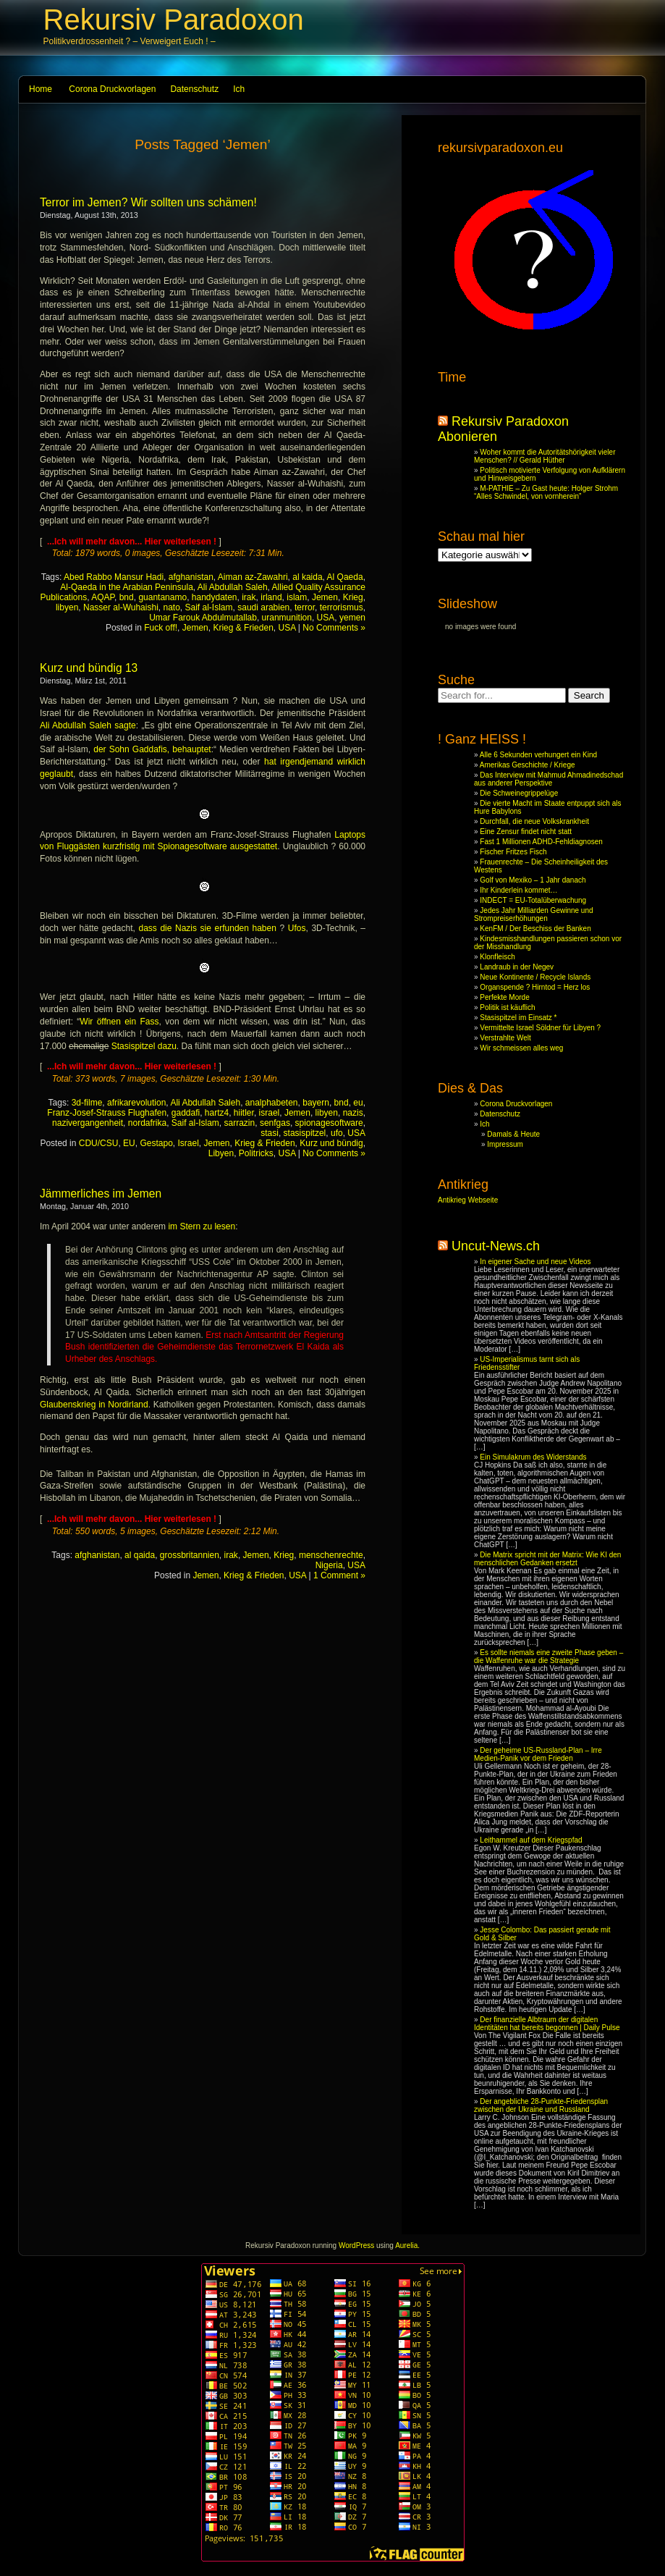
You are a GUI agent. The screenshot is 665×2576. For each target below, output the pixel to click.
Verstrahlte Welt (505, 1038)
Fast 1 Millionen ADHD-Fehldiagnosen (541, 842)
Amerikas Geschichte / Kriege (527, 765)
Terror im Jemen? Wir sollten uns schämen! (148, 202)
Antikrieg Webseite (468, 1200)
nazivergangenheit (87, 1123)
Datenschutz (194, 89)
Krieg (353, 597)
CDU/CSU (99, 1143)
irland (271, 597)
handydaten (214, 597)
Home (40, 89)
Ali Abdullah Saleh (233, 587)
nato (171, 607)
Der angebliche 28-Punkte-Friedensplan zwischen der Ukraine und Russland (541, 2105)
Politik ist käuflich (507, 1007)
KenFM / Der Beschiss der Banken (535, 929)
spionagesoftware (329, 1123)
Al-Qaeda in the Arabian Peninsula (126, 587)
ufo (337, 1133)
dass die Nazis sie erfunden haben (207, 928)
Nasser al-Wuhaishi (120, 607)
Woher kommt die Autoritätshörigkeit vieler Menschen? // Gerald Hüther (544, 456)
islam (297, 597)
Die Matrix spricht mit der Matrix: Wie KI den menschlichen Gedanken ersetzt (547, 1559)
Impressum (504, 1144)
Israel (187, 1143)
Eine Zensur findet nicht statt (526, 831)
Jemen (325, 597)
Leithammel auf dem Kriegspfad (531, 1840)
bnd (126, 597)
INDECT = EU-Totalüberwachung (533, 900)
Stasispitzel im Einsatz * (518, 1018)
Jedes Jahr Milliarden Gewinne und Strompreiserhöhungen (533, 914)
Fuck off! (160, 628)
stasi (270, 1133)
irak (248, 597)
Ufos (297, 928)
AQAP (102, 597)
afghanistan (191, 577)
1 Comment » (339, 1575)
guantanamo (162, 597)
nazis (353, 1113)
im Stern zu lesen (200, 1226)
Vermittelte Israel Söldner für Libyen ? (540, 1028)
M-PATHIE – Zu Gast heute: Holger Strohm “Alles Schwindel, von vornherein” (546, 492)
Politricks (256, 1153)
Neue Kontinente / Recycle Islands (535, 977)
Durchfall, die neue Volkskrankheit (534, 821)
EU (129, 1143)
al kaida (307, 577)
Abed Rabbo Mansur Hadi (114, 577)
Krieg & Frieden (243, 628)
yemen (352, 618)
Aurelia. (407, 2245)
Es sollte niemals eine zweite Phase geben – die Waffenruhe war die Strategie (548, 1656)
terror (305, 607)
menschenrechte (331, 1555)
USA (326, 618)
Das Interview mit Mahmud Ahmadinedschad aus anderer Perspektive (548, 779)
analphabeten (271, 1103)
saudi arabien (263, 607)
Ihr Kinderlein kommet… (518, 890)
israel (269, 1113)
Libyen (221, 1153)
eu (358, 1103)
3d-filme (87, 1103)
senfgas (275, 1123)
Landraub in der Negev (517, 967)
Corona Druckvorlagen (112, 89)
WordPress (356, 2245)
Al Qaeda (345, 577)
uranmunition (287, 618)
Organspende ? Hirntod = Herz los (535, 987)
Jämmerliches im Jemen (100, 1193)
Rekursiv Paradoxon (173, 19)
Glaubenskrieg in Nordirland (94, 1404)
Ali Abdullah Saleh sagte (88, 725)
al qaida (139, 1555)
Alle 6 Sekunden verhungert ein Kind (538, 755)
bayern (315, 1103)
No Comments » (333, 628)
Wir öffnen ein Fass (119, 1021)
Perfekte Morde (504, 997)
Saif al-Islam (209, 607)
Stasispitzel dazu (144, 1046)
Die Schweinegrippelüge (519, 793)
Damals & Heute (513, 1134)
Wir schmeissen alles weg (521, 1048)
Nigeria (329, 1565)
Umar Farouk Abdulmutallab (203, 618)
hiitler (244, 1113)
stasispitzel (305, 1133)
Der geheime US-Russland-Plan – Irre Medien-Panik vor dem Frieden (538, 1754)
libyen (67, 607)
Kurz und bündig (331, 1143)
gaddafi (185, 1113)
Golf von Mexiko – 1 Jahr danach (532, 880)
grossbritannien (189, 1555)
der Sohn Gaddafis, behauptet (152, 749)
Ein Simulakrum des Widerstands (533, 1457)
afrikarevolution (136, 1103)
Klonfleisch (497, 957)
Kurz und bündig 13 (88, 668)
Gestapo (156, 1143)
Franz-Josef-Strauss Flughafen (106, 1113)
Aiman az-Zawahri (253, 577)
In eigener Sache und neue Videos (535, 1262)
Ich (239, 89)
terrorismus (341, 607)
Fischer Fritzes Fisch (513, 852)
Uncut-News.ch (496, 1246)
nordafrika (147, 1123)
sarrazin (239, 1123)
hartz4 (217, 1113)
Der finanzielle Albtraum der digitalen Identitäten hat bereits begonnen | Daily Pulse (547, 2024)
